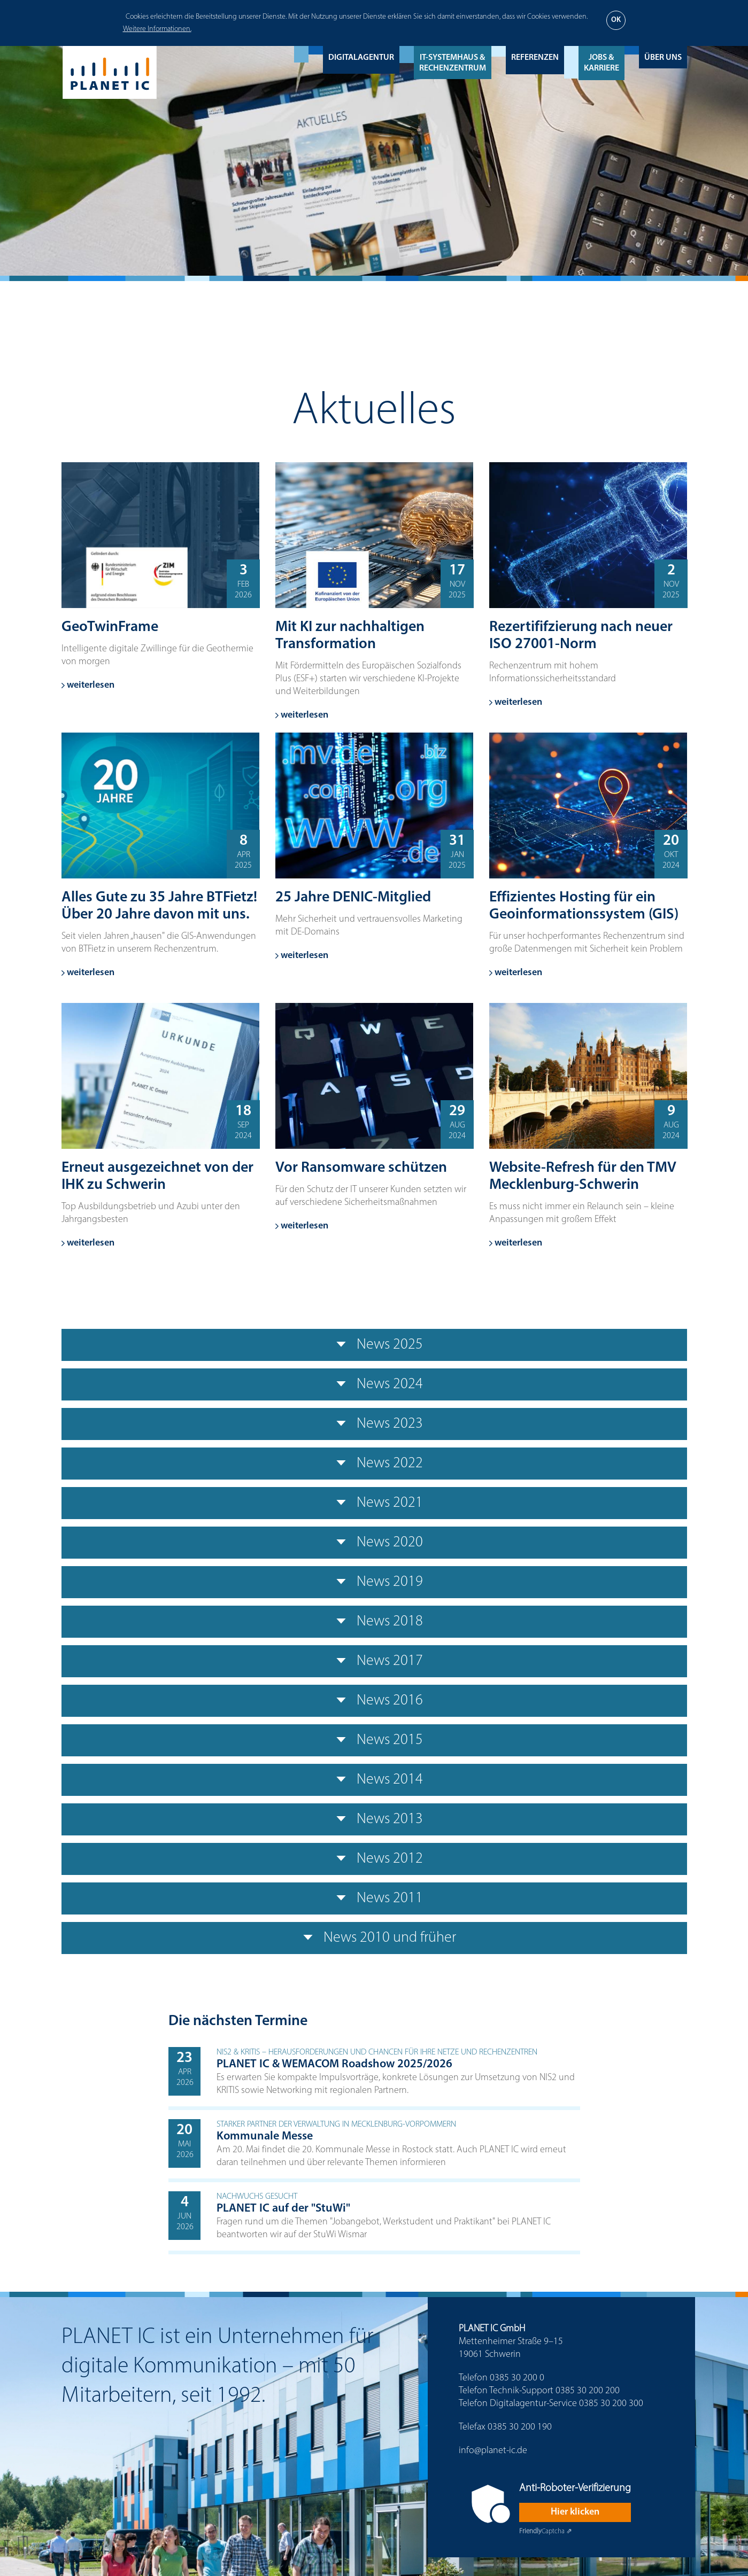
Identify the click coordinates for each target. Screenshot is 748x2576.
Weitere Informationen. (157, 29)
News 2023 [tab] (374, 1424)
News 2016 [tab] (374, 1700)
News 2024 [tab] (374, 1384)
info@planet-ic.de (493, 2451)
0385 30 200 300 (611, 2404)
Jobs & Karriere (601, 63)
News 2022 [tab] (374, 1463)
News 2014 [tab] (374, 1779)
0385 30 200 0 (517, 2378)
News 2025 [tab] (374, 1344)
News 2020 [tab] (374, 1542)
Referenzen (535, 57)
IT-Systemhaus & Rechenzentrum (452, 63)
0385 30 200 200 (588, 2391)
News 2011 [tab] (374, 1898)
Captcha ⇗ (545, 2531)
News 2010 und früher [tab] (374, 1938)
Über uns (663, 57)
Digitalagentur (361, 57)
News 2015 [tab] (374, 1740)
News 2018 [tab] (374, 1621)
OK (616, 20)
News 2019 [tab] (374, 1582)
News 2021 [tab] (374, 1503)
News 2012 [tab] (374, 1858)
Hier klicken (575, 2512)
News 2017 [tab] (374, 1661)
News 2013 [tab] (374, 1819)
